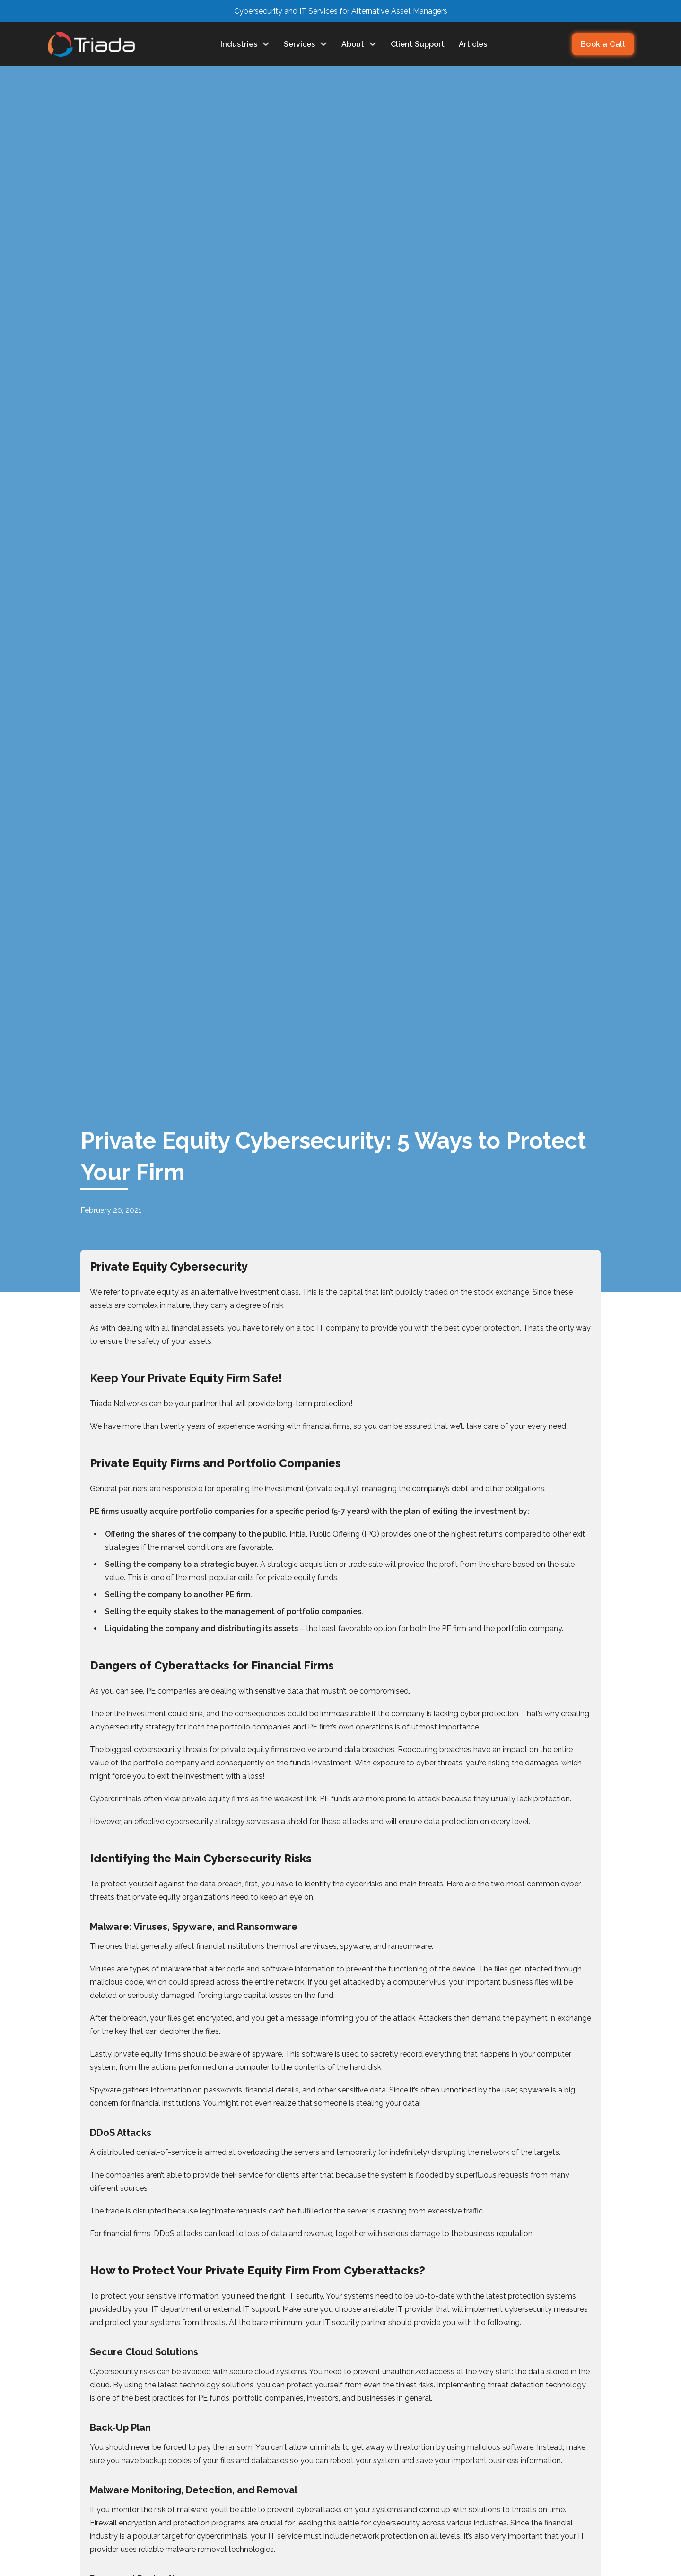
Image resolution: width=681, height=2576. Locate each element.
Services (305, 44)
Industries (245, 44)
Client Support (418, 44)
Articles (473, 44)
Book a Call (603, 44)
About (358, 44)
